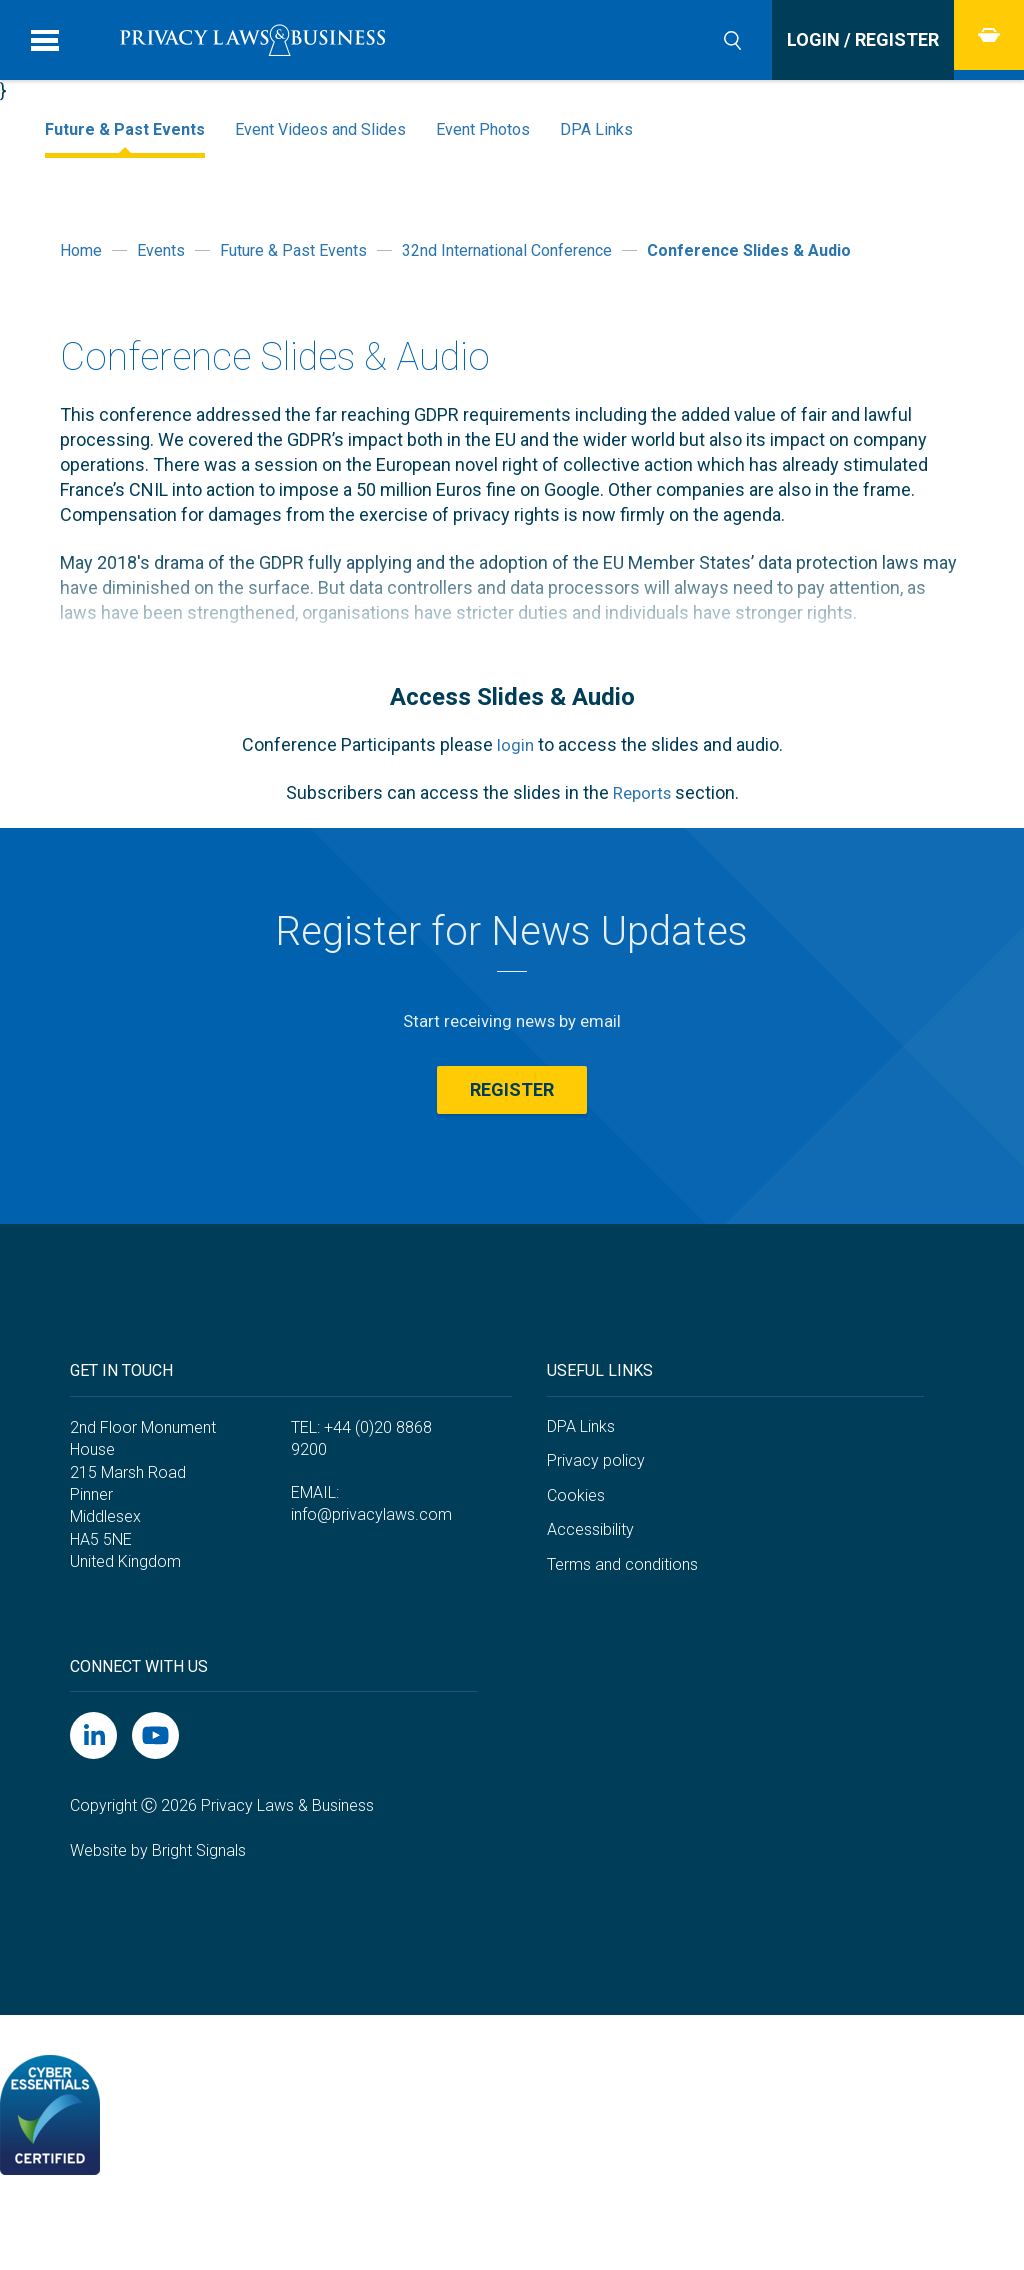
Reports (641, 792)
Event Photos (483, 129)
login (515, 744)
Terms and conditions (622, 1616)
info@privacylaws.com (371, 1566)
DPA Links (596, 129)
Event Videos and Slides (320, 129)
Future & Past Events (125, 129)
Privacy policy (596, 1513)
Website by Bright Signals (158, 1902)
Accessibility (590, 1582)
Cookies (576, 1547)
